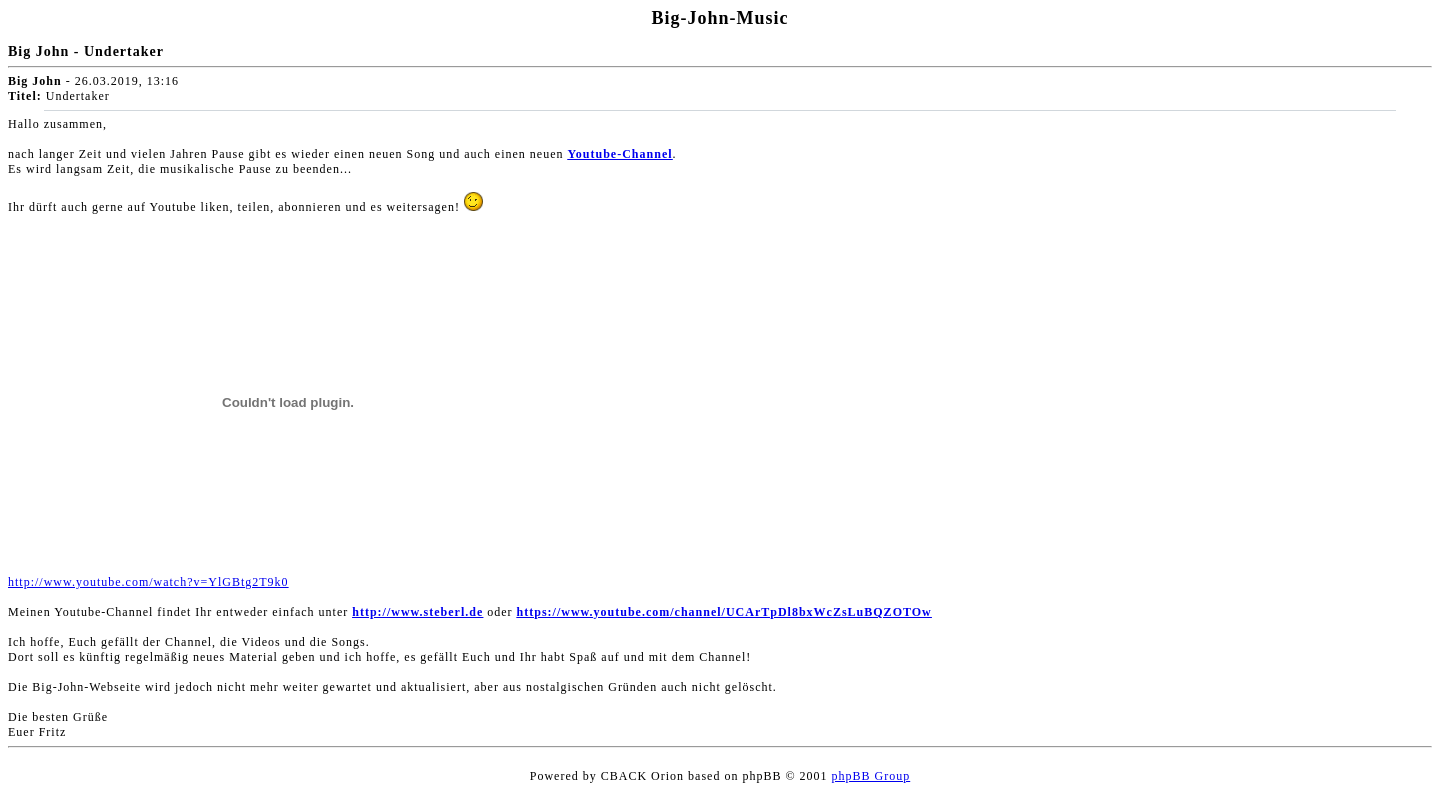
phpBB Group (871, 776)
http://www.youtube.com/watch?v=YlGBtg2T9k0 (148, 582)
